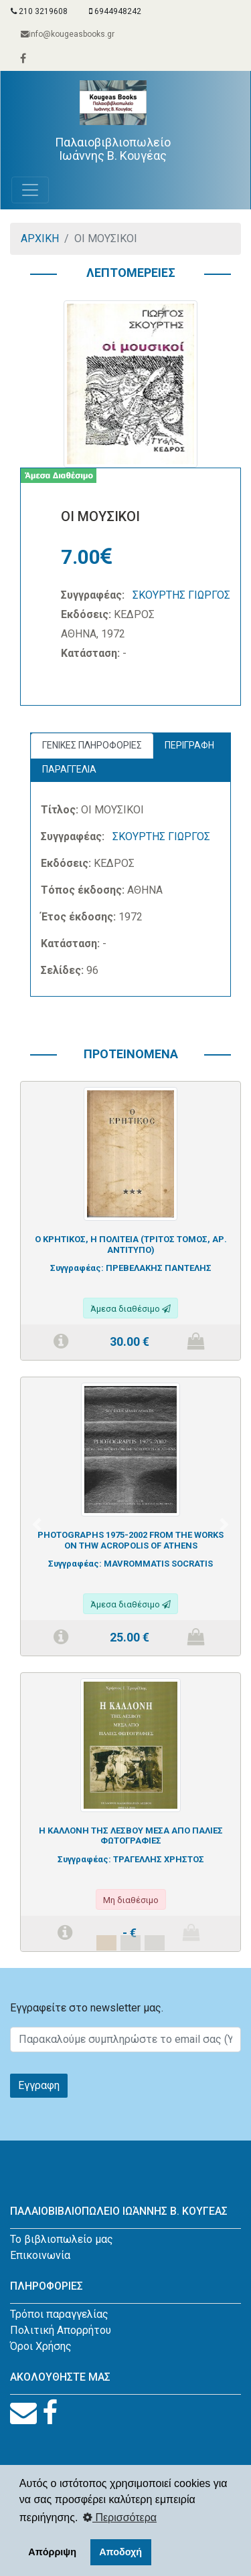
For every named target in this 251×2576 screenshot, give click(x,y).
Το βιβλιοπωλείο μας (61, 2239)
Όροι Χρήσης (41, 2346)
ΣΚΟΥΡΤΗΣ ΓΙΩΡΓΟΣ (181, 595)
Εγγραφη (39, 2085)
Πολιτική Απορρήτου (60, 2330)
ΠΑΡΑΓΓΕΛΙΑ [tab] (69, 769)
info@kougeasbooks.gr (67, 34)
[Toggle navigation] (30, 190)
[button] (37, 1524)
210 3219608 (39, 11)
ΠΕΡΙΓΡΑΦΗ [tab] (189, 745)
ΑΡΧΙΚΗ (40, 238)
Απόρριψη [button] (52, 2552)
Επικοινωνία (40, 2255)
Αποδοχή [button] (120, 2552)
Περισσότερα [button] (120, 2517)
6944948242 (115, 11)
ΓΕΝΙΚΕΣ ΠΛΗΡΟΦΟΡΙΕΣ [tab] (92, 745)
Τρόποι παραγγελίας (59, 2314)
